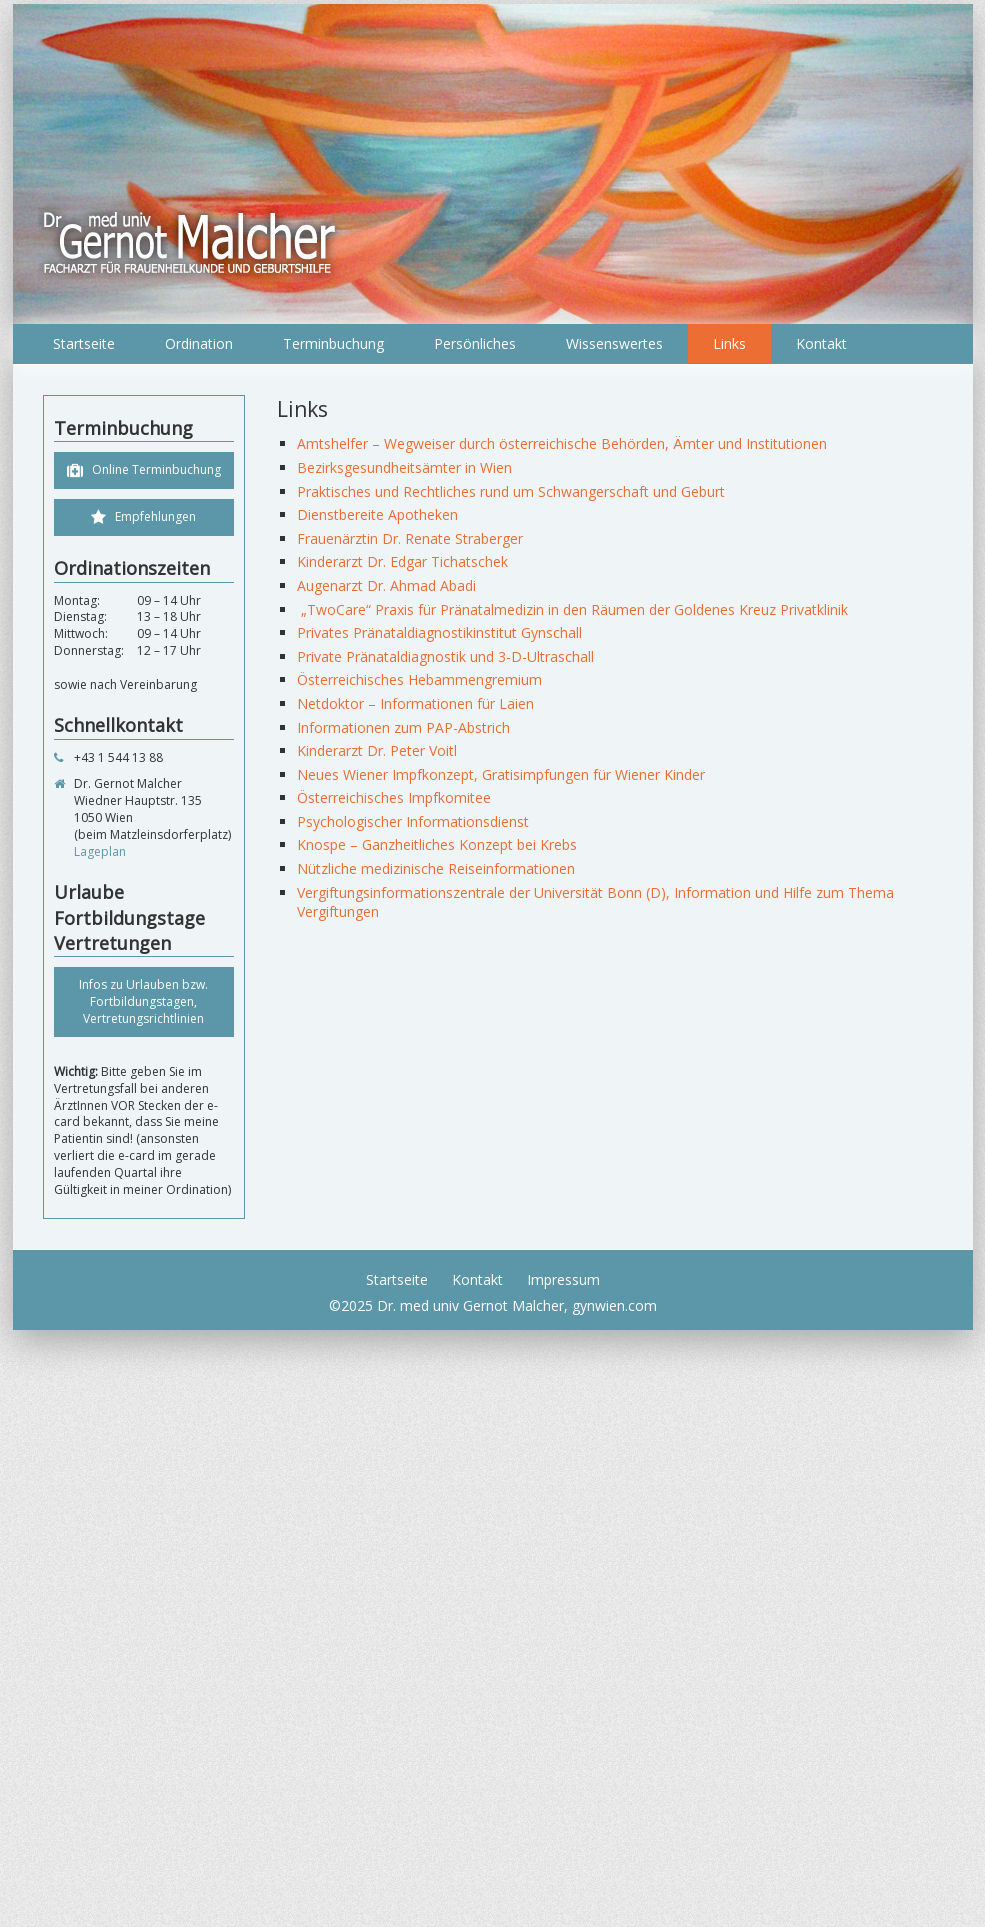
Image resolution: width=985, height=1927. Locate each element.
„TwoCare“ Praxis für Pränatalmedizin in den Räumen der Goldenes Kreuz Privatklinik (572, 609)
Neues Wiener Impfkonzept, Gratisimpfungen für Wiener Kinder (501, 774)
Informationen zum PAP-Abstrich (403, 727)
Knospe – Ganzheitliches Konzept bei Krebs (437, 844)
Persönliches (475, 343)
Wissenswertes (614, 343)
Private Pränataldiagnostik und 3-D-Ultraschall (445, 656)
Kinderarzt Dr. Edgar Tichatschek (402, 561)
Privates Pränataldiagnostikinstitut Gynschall (439, 632)
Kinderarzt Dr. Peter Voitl (377, 750)
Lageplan (100, 851)
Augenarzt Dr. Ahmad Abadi (386, 585)
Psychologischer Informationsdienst (413, 821)
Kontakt (821, 343)
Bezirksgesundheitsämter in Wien (404, 467)
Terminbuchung (333, 343)
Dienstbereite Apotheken (377, 514)
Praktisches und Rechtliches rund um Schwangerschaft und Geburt (511, 491)
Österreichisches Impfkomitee (394, 797)
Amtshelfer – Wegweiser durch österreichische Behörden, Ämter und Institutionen (562, 443)
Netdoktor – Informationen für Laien (415, 703)
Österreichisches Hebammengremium (419, 679)
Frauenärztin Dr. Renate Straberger (410, 538)
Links (729, 343)
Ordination (199, 343)
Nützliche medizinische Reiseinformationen (436, 868)
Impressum (563, 1279)
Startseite (84, 343)
